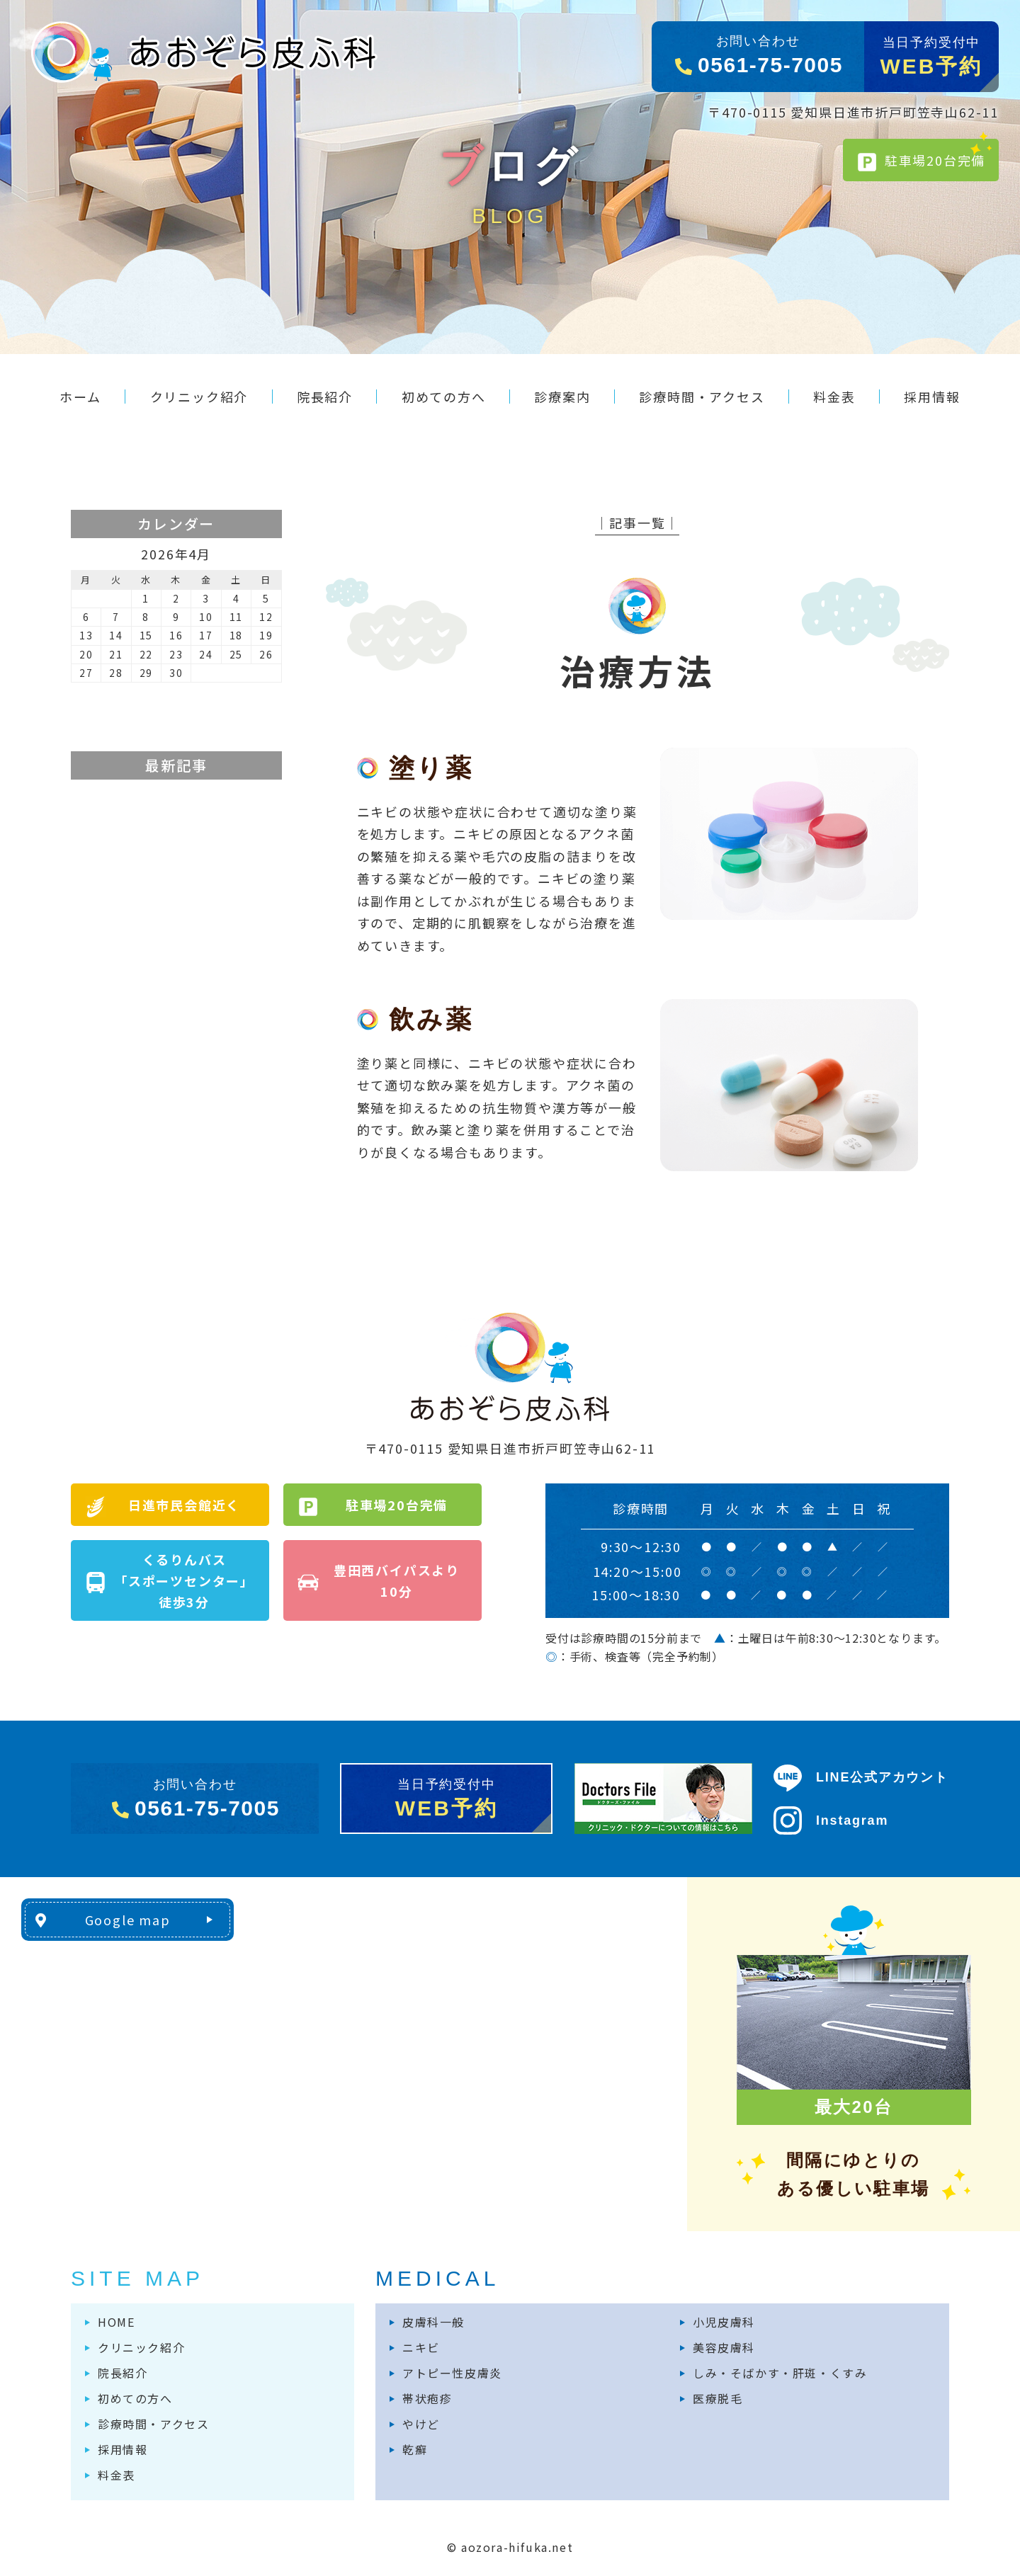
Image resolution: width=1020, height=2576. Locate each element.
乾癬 (414, 2449)
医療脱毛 (717, 2398)
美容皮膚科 (724, 2347)
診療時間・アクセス (153, 2423)
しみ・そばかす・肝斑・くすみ (780, 2372)
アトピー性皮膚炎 (452, 2372)
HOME (116, 2321)
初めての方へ (135, 2398)
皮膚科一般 (433, 2321)
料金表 (116, 2474)
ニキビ (421, 2347)
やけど (421, 2423)
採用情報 (122, 2449)
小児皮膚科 (724, 2321)
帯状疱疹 (427, 2398)
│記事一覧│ (637, 522)
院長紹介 (122, 2372)
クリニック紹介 (141, 2347)
